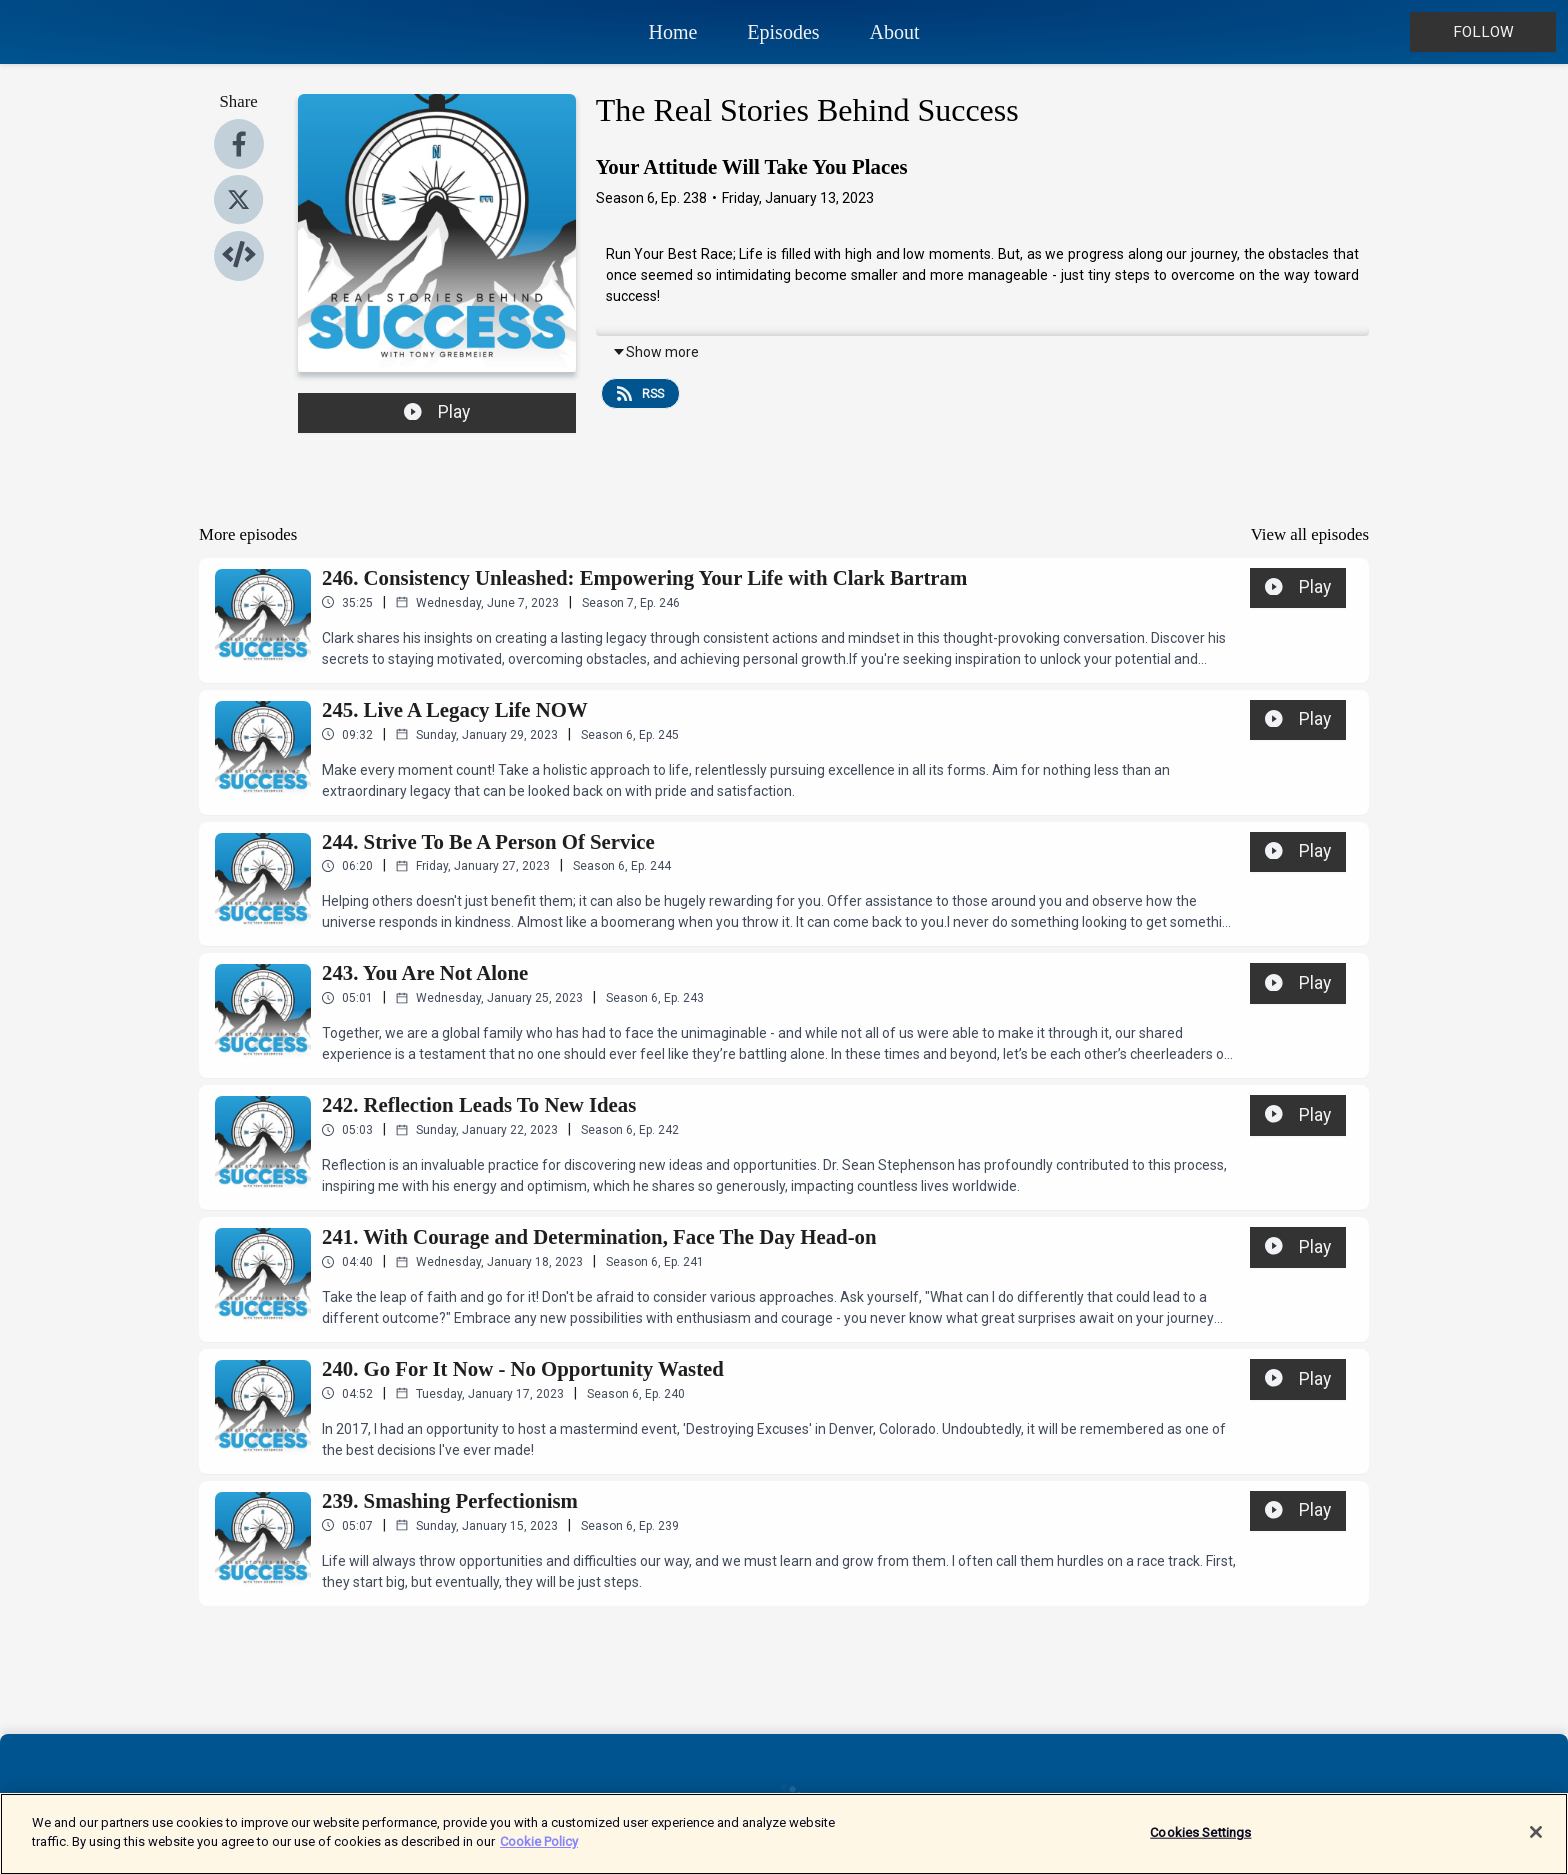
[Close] (1536, 1844)
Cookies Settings (1200, 1844)
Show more (655, 352)
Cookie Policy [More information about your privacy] (539, 1853)
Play (437, 412)
